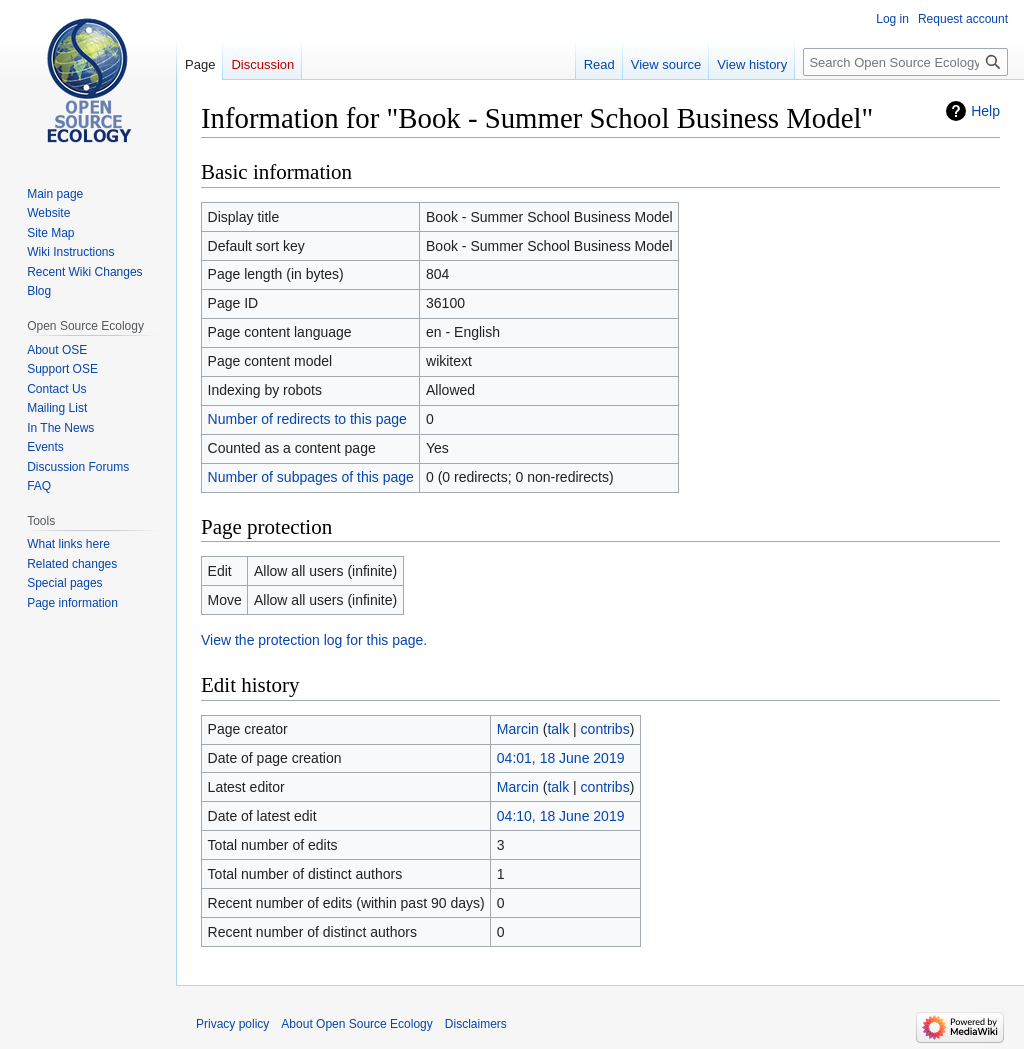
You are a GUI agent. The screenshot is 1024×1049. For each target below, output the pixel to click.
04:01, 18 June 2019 (561, 758)
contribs (605, 729)
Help (985, 111)
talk (558, 729)
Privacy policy (232, 1024)
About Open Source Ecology (356, 1024)
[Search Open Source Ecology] (905, 62)
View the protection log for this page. (314, 640)
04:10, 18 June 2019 (561, 816)
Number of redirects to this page (307, 419)
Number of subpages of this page (311, 477)
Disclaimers (476, 1024)
